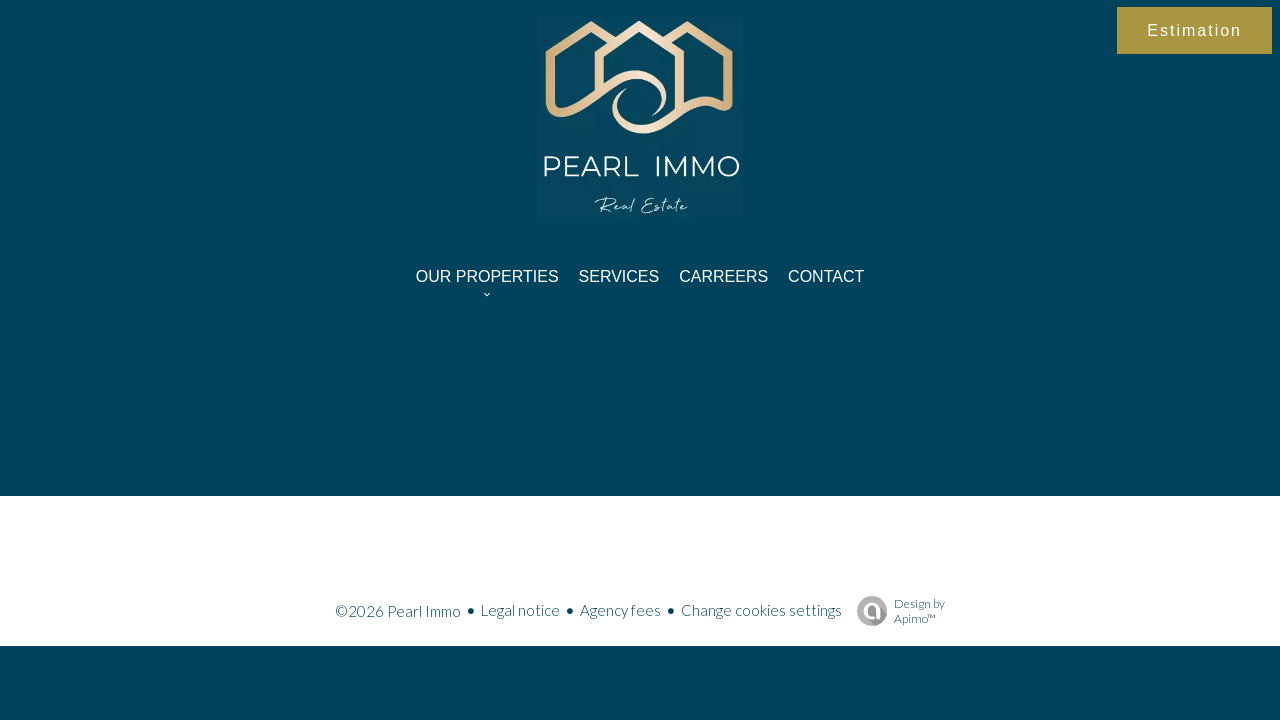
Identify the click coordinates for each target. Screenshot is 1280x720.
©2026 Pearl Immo (398, 611)
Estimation (1194, 30)
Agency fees (620, 610)
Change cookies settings (761, 610)
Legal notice (520, 610)
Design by (896, 611)
